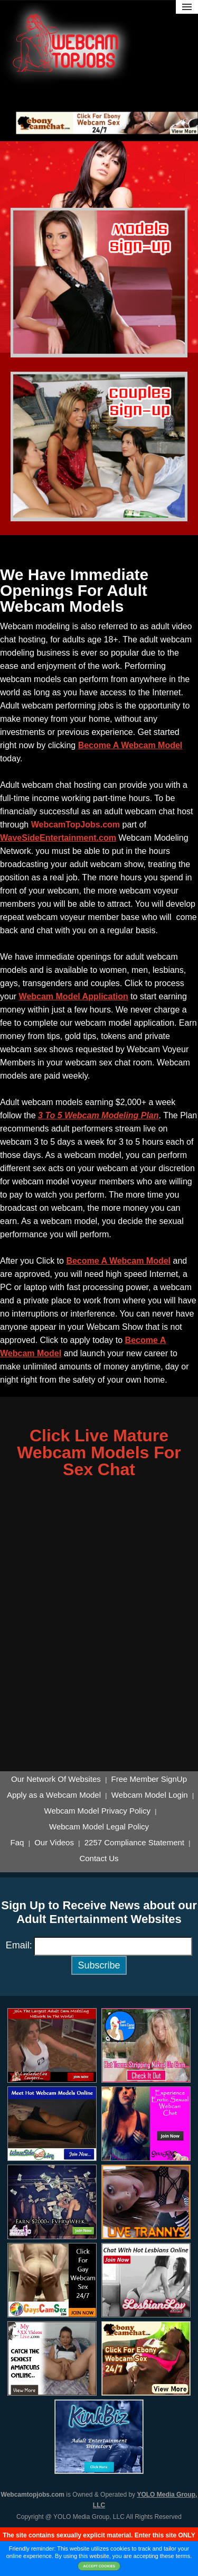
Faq (17, 1842)
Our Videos (54, 1842)
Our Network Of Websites (56, 1779)
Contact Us (98, 1858)
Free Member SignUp (149, 1779)
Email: (19, 1945)
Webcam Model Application (73, 996)
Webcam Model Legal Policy (99, 1826)
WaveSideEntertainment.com (58, 837)
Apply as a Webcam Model (54, 1795)
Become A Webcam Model (130, 745)
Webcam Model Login (149, 1795)
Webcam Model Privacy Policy (97, 1811)
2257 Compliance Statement (134, 1842)
